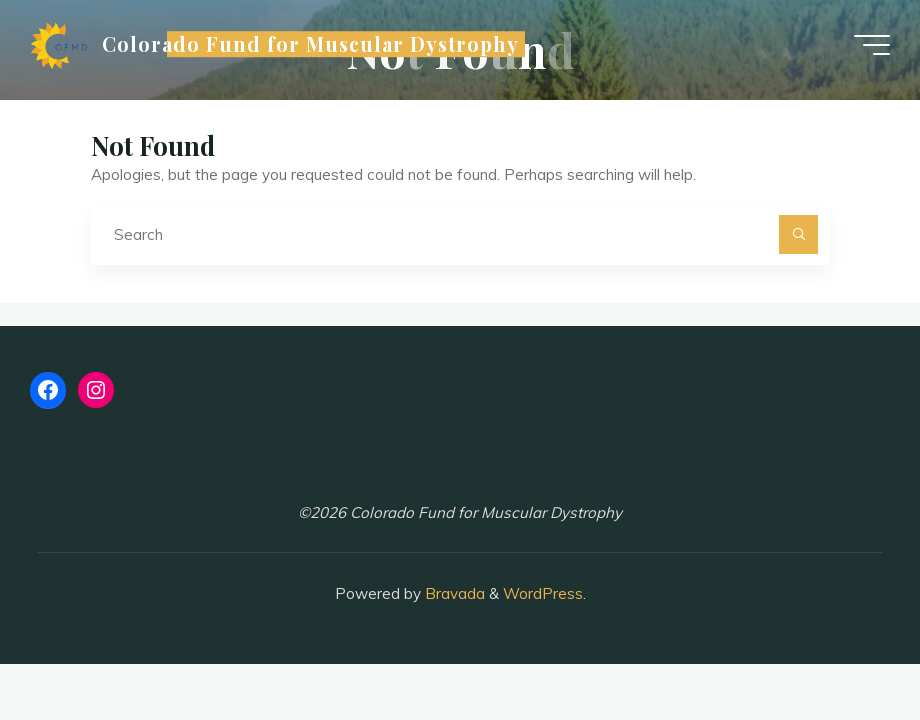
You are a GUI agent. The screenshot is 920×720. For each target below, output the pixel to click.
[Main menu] (872, 45)
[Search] (799, 235)
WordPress (543, 593)
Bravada (453, 593)
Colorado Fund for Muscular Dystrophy (310, 44)
